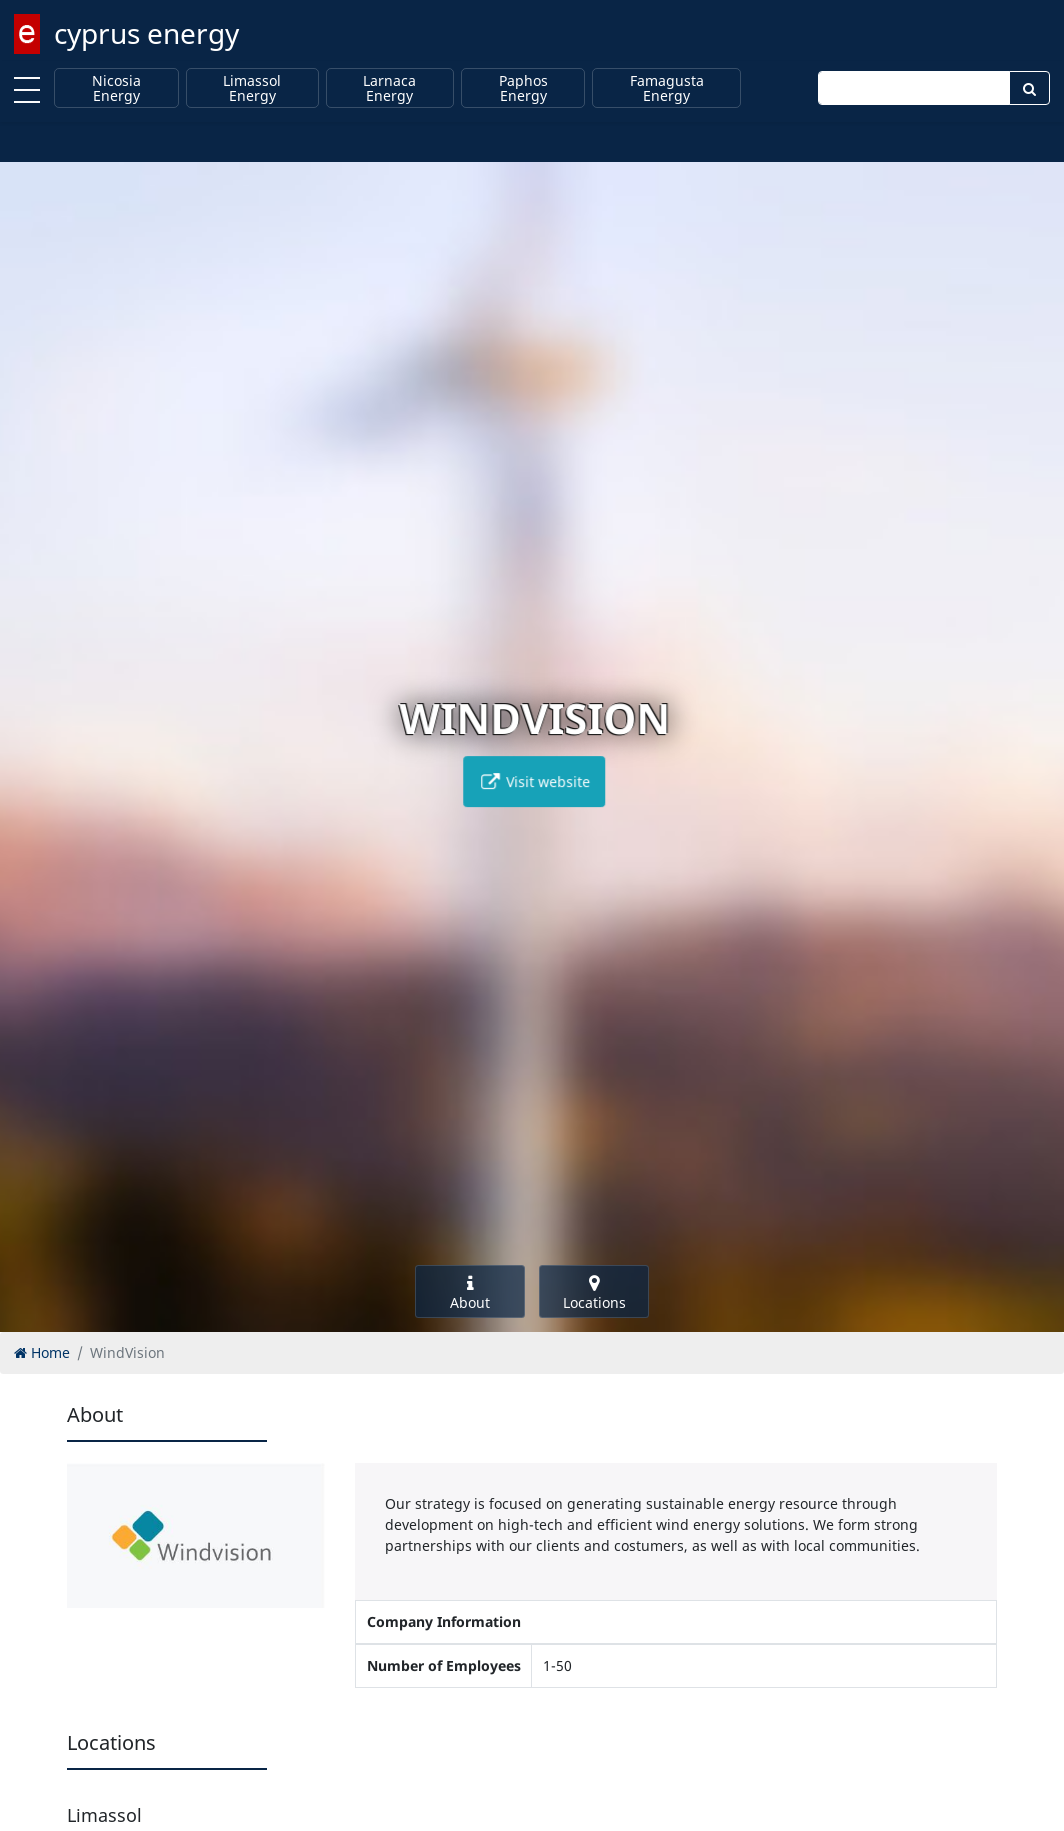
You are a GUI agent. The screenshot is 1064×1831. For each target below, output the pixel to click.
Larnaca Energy (389, 88)
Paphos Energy (523, 88)
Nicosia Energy (116, 88)
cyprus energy (146, 33)
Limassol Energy (252, 88)
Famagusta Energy (667, 88)
